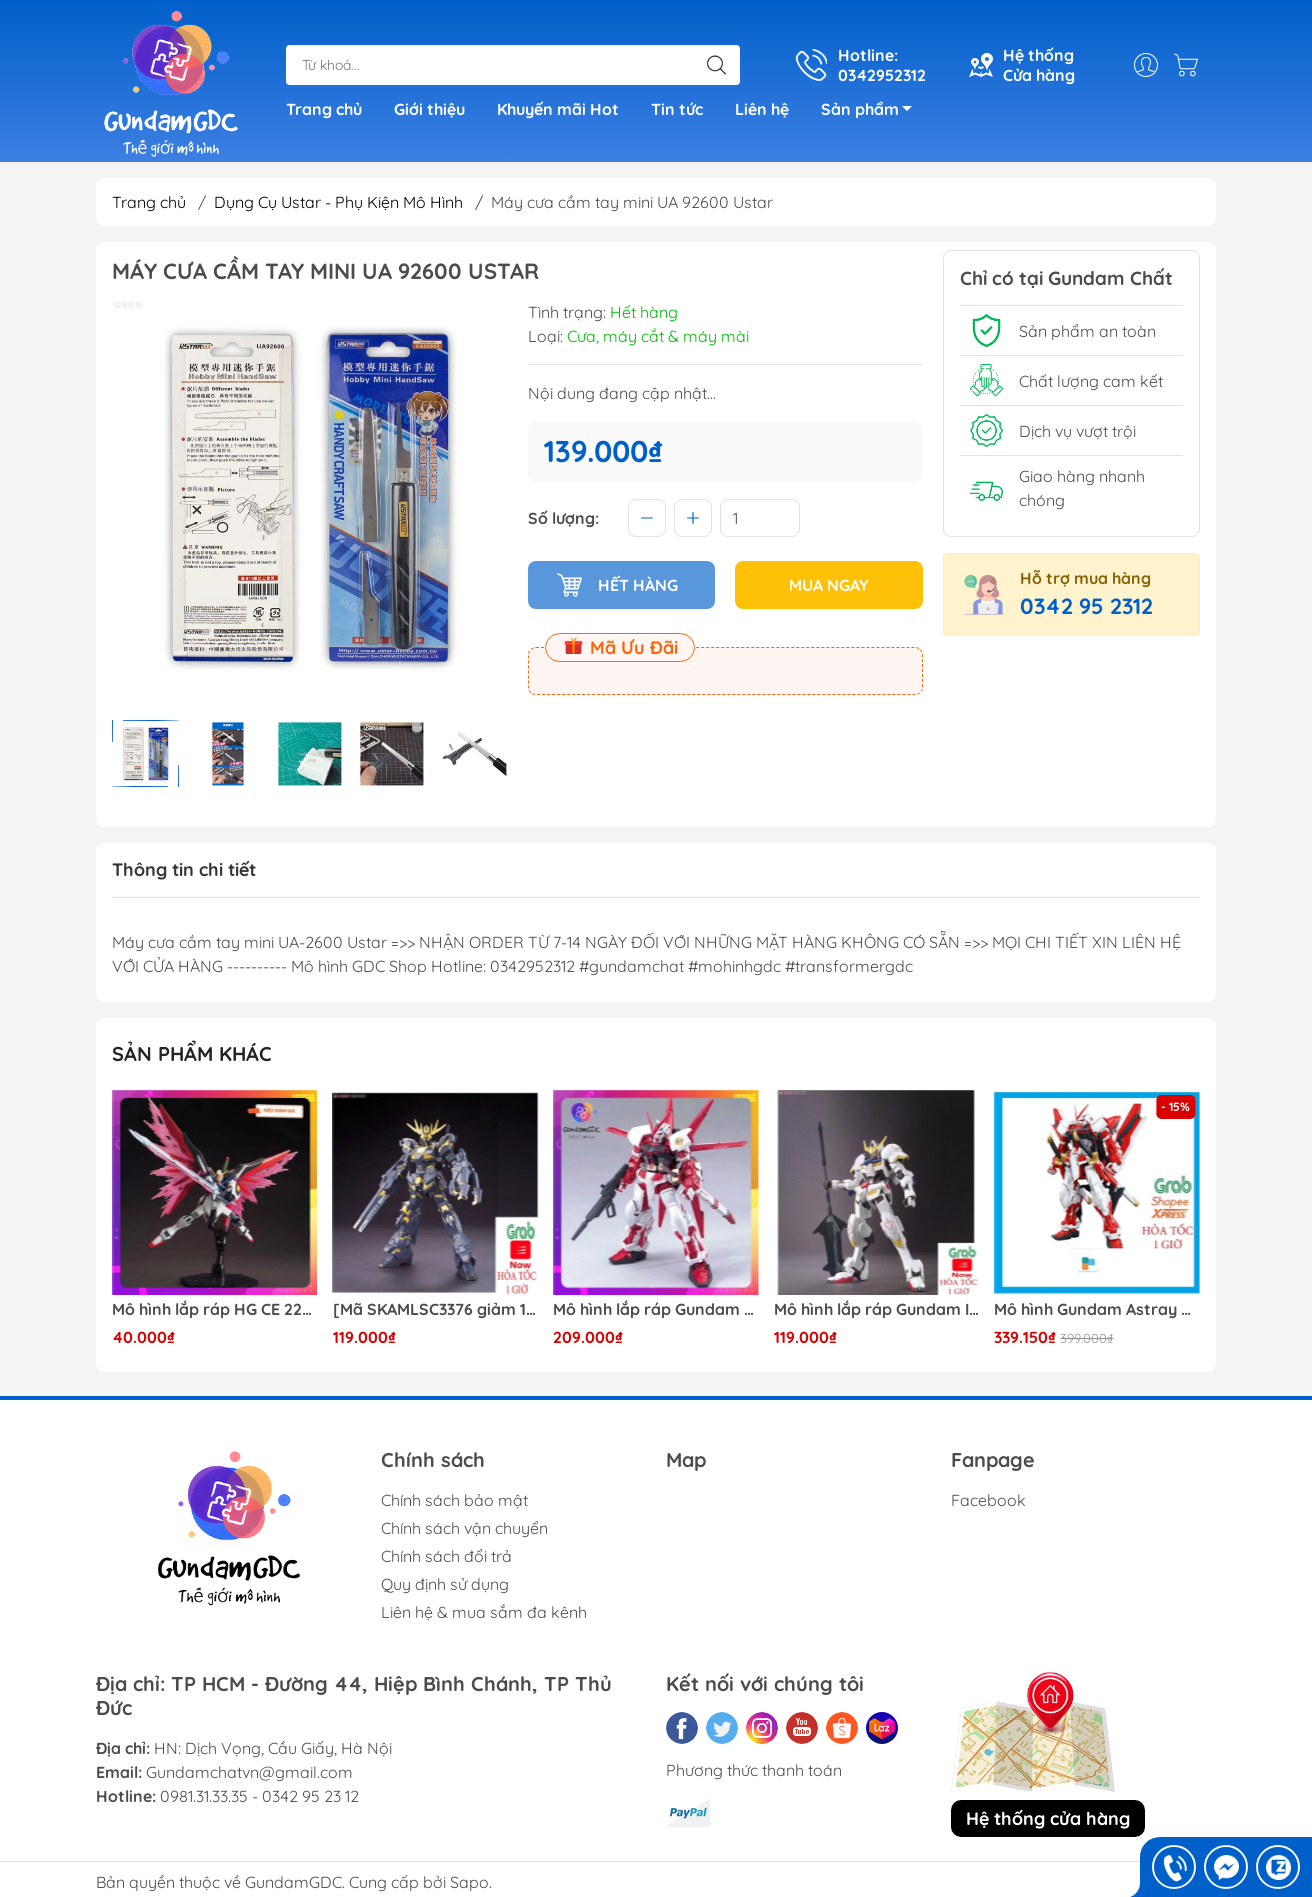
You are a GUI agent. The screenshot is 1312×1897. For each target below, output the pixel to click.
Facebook (988, 1500)
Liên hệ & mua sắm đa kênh (484, 1612)
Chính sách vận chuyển (464, 1528)
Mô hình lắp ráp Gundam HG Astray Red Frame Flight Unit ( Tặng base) (656, 1309)
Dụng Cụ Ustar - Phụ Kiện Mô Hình (338, 202)
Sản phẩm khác (192, 1053)
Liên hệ (762, 109)
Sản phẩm (872, 112)
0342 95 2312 (1086, 606)
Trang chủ (324, 109)
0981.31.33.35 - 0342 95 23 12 (259, 1796)
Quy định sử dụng (445, 1584)
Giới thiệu (429, 109)
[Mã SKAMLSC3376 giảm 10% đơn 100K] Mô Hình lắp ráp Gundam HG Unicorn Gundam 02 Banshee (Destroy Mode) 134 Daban (436, 1309)
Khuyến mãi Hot (558, 109)
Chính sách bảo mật (454, 1500)
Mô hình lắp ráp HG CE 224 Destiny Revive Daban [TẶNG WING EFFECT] (215, 1309)
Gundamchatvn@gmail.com (249, 1772)
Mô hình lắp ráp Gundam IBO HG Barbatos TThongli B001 (877, 1309)
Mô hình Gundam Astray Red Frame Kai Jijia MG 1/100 (1097, 1309)
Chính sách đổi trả (446, 1556)
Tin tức (677, 109)
